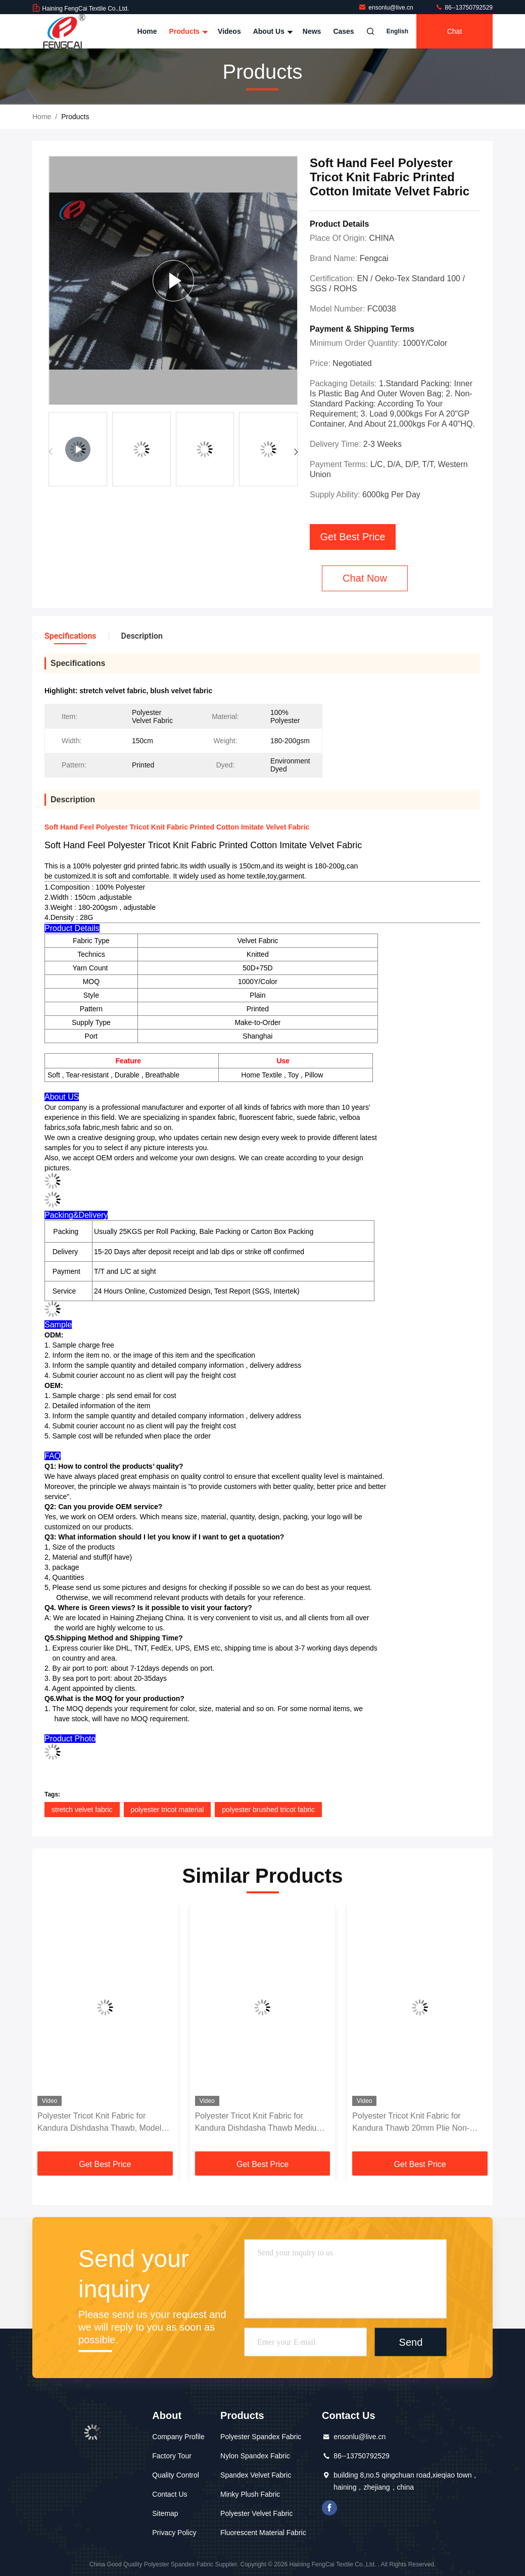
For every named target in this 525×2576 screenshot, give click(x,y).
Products (187, 31)
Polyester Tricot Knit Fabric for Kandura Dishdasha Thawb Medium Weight (259, 2122)
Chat (454, 31)
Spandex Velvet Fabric (255, 2475)
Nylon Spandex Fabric (255, 2456)
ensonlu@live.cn (386, 7)
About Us (272, 31)
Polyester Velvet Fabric (256, 2513)
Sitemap (165, 2513)
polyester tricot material (167, 1810)
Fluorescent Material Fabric (263, 2533)
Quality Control (175, 2475)
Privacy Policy (174, 2533)
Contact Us (169, 2494)
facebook (329, 2507)
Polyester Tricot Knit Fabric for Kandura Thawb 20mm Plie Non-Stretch (410, 2122)
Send (411, 2341)
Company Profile (178, 2437)
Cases (343, 31)
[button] (296, 452)
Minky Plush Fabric (250, 2494)
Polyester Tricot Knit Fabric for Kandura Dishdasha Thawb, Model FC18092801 (99, 2122)
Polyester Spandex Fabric (260, 2437)
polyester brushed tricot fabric (268, 1810)
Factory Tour (172, 2456)
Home (147, 31)
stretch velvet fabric (82, 1810)
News (312, 31)
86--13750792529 (464, 7)
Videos (229, 31)
